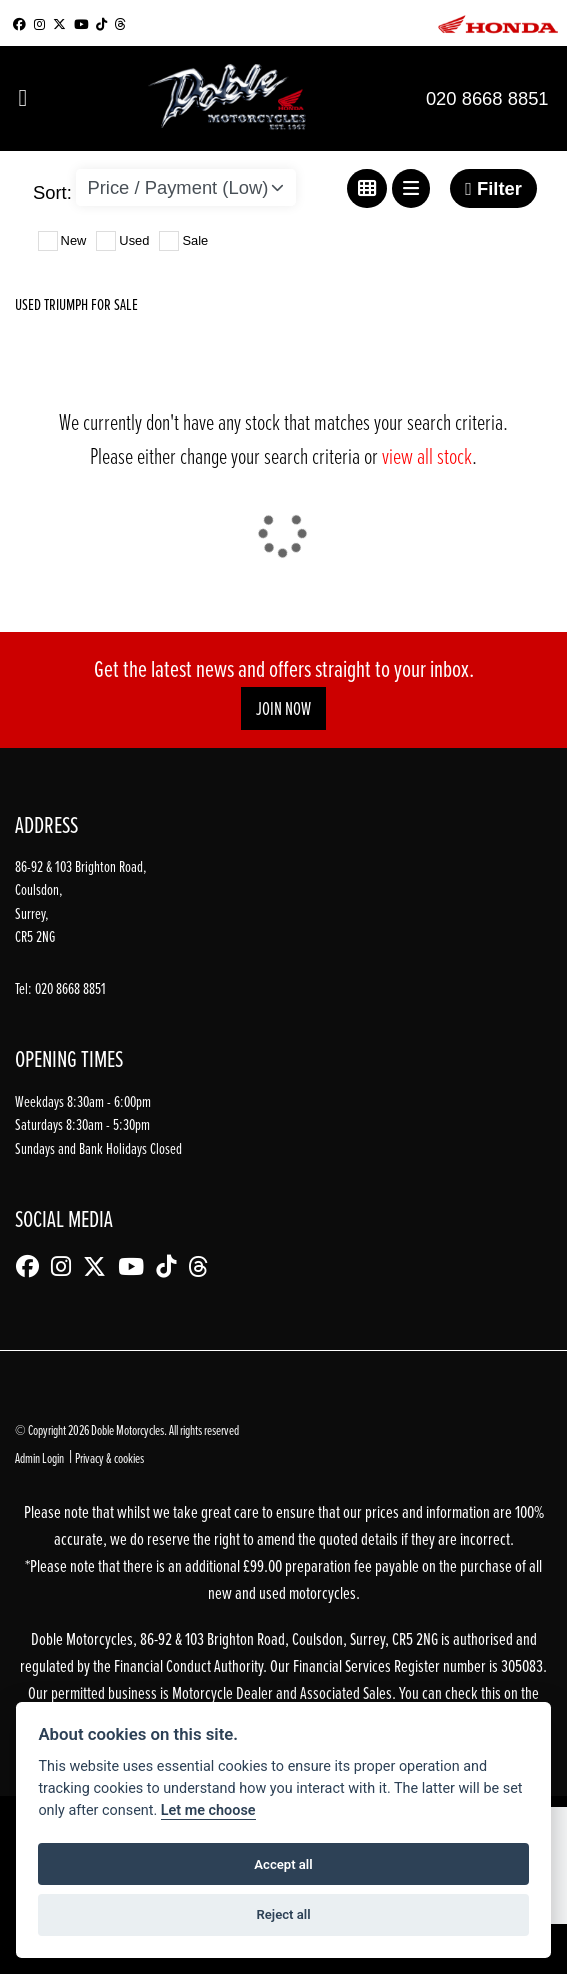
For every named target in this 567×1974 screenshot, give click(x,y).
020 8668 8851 (487, 98)
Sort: (52, 192)
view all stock (427, 455)
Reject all (283, 1914)
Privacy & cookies (109, 1457)
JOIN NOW (283, 708)
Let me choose (208, 1810)
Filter (493, 188)
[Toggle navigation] (22, 98)
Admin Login (39, 1457)
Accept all (283, 1864)
